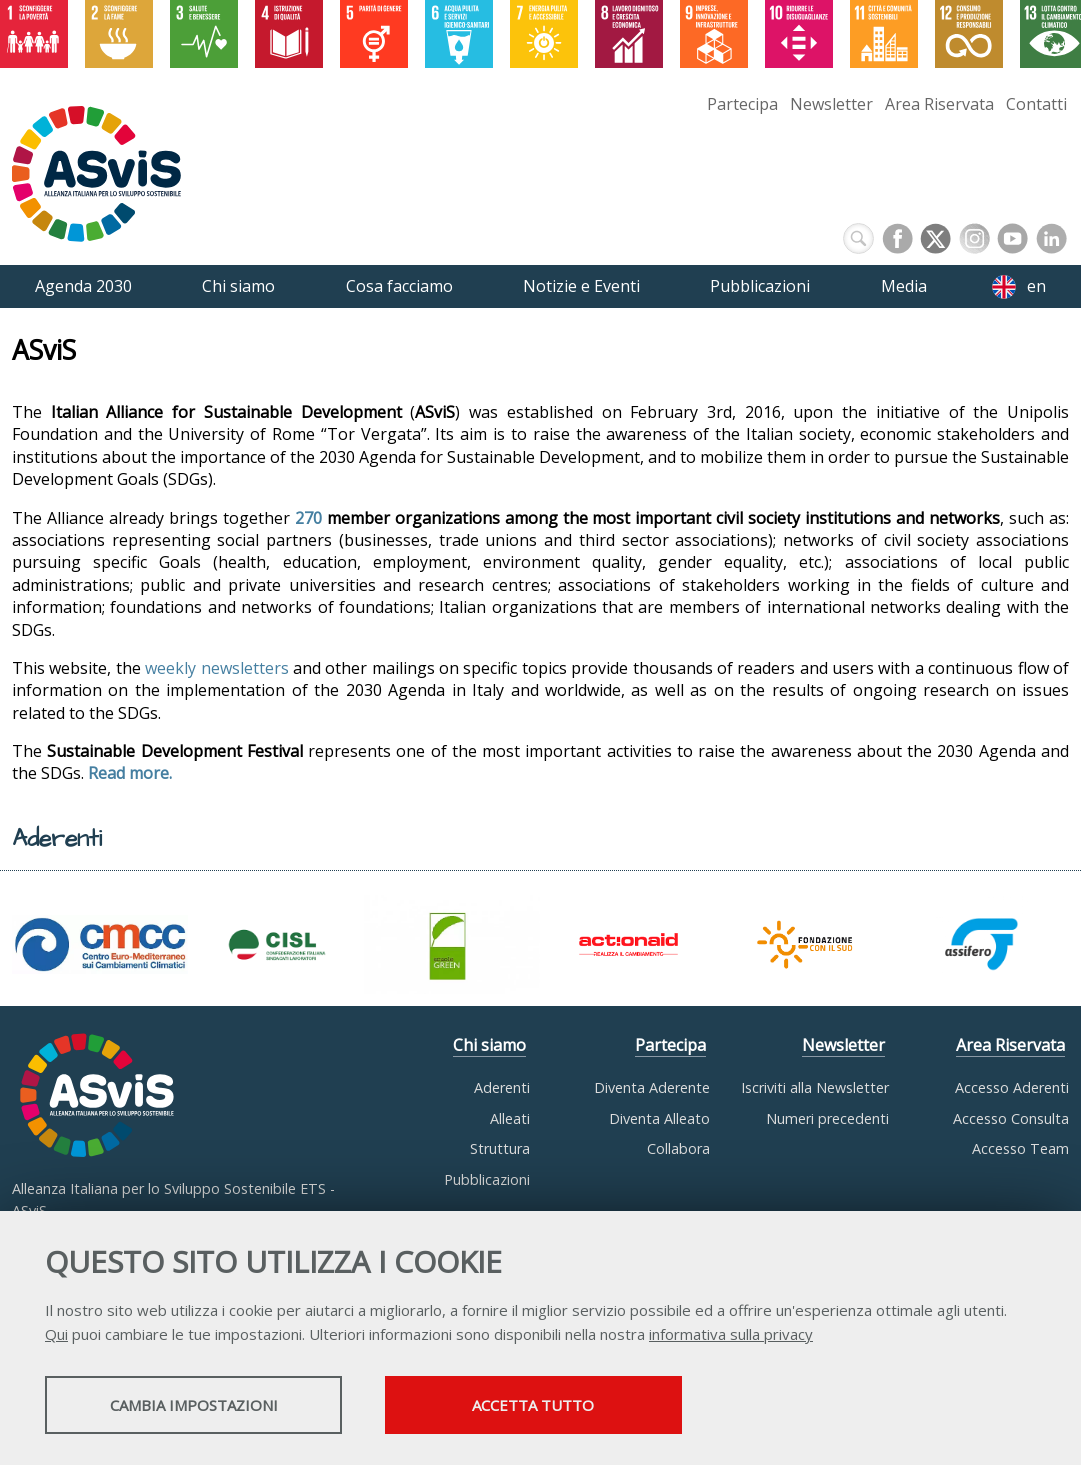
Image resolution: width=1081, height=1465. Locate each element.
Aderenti (502, 1087)
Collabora (678, 1148)
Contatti (1036, 104)
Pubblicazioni (487, 1179)
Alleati (510, 1118)
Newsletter (831, 104)
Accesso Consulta (1011, 1118)
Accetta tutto (563, 1406)
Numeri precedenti (827, 1118)
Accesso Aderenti (1012, 1087)
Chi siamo (489, 1045)
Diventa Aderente (652, 1087)
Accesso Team (1020, 1148)
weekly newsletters (216, 668)
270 (308, 518)
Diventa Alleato (659, 1118)
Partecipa (742, 104)
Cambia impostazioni (203, 1406)
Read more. (130, 773)
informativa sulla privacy (731, 1335)
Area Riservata (939, 104)
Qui (56, 1335)
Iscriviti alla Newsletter (815, 1087)
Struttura (500, 1148)
